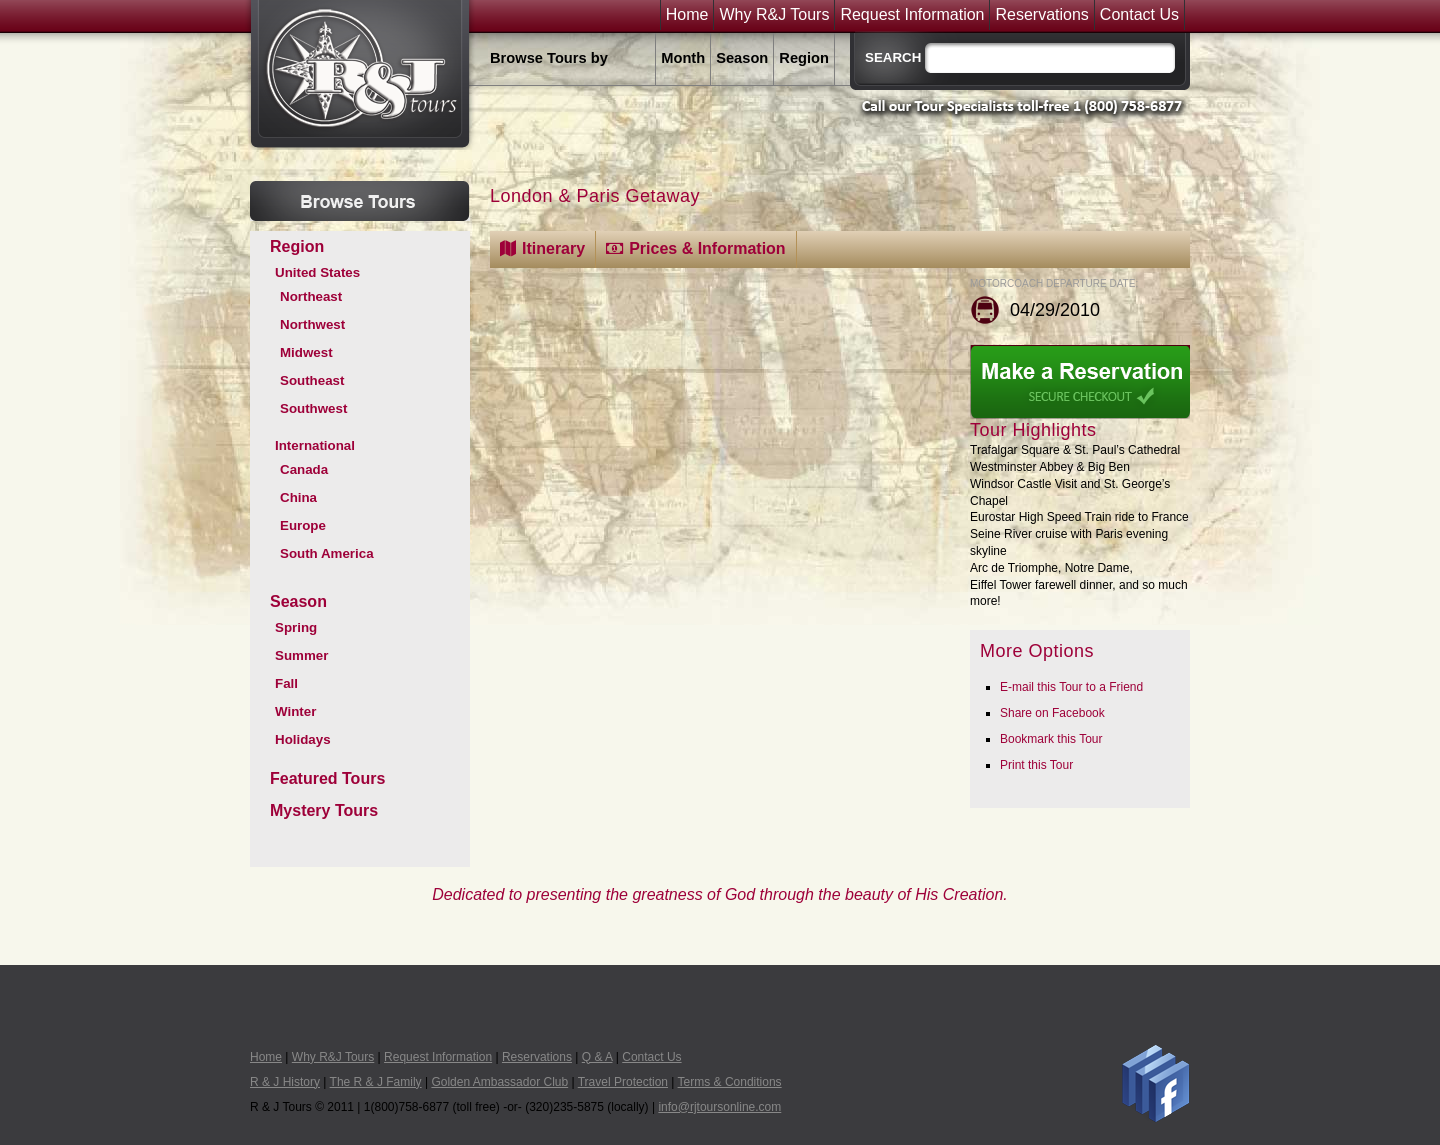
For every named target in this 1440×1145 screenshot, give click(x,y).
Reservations (1041, 15)
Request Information (912, 15)
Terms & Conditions (730, 1082)
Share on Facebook (1052, 713)
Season (742, 58)
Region (804, 58)
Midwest (306, 352)
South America (327, 553)
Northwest (312, 324)
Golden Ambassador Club (499, 1082)
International (315, 445)
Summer (301, 655)
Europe (303, 525)
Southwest (313, 408)
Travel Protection (623, 1082)
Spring (296, 627)
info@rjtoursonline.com (719, 1107)
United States (317, 272)
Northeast (311, 296)
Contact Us (1139, 15)
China (298, 497)
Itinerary (553, 248)
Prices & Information (707, 248)
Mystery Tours (324, 810)
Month (683, 58)
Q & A (597, 1057)
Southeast (312, 380)
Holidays (303, 739)
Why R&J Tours (774, 15)
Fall (286, 683)
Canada (304, 469)
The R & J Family (376, 1082)
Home (687, 15)
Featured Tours (327, 778)
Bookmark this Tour (1051, 739)
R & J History (285, 1082)
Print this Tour (1036, 765)
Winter (295, 711)
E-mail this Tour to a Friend (1071, 687)
